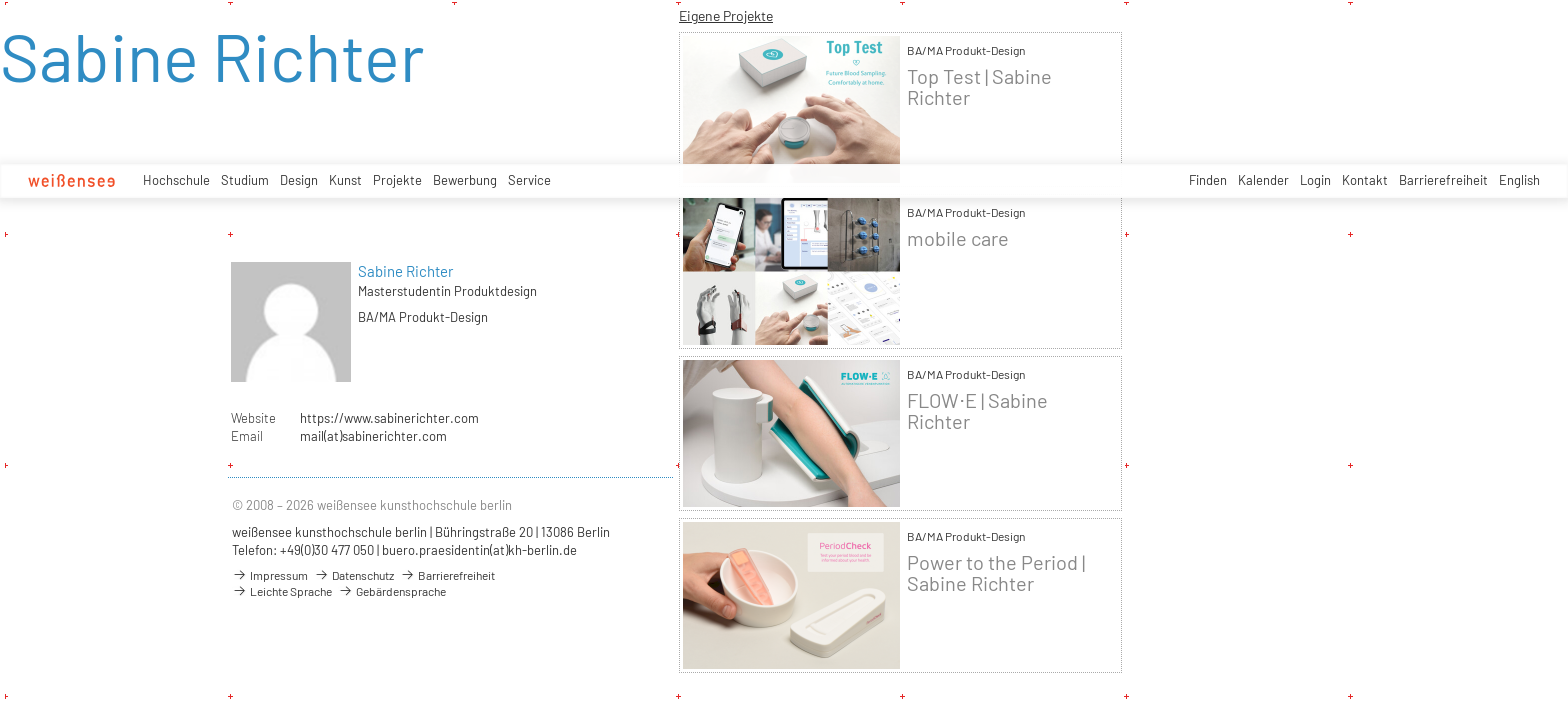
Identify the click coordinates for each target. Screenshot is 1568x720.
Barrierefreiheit (1443, 180)
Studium (245, 180)
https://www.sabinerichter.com (389, 418)
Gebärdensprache (392, 591)
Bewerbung (465, 180)
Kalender (1263, 180)
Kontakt (1365, 180)
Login (1315, 180)
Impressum (270, 575)
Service (529, 180)
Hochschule (176, 180)
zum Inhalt (0, 0)
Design (299, 180)
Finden (1208, 180)
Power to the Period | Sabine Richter (996, 573)
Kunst (345, 180)
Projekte (397, 180)
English (1519, 180)
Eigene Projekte (726, 15)
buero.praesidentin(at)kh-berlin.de (479, 550)
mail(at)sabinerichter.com (373, 436)
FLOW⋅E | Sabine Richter (977, 411)
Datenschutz (354, 575)
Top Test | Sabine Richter (979, 87)
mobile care (958, 238)
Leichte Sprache (282, 591)
